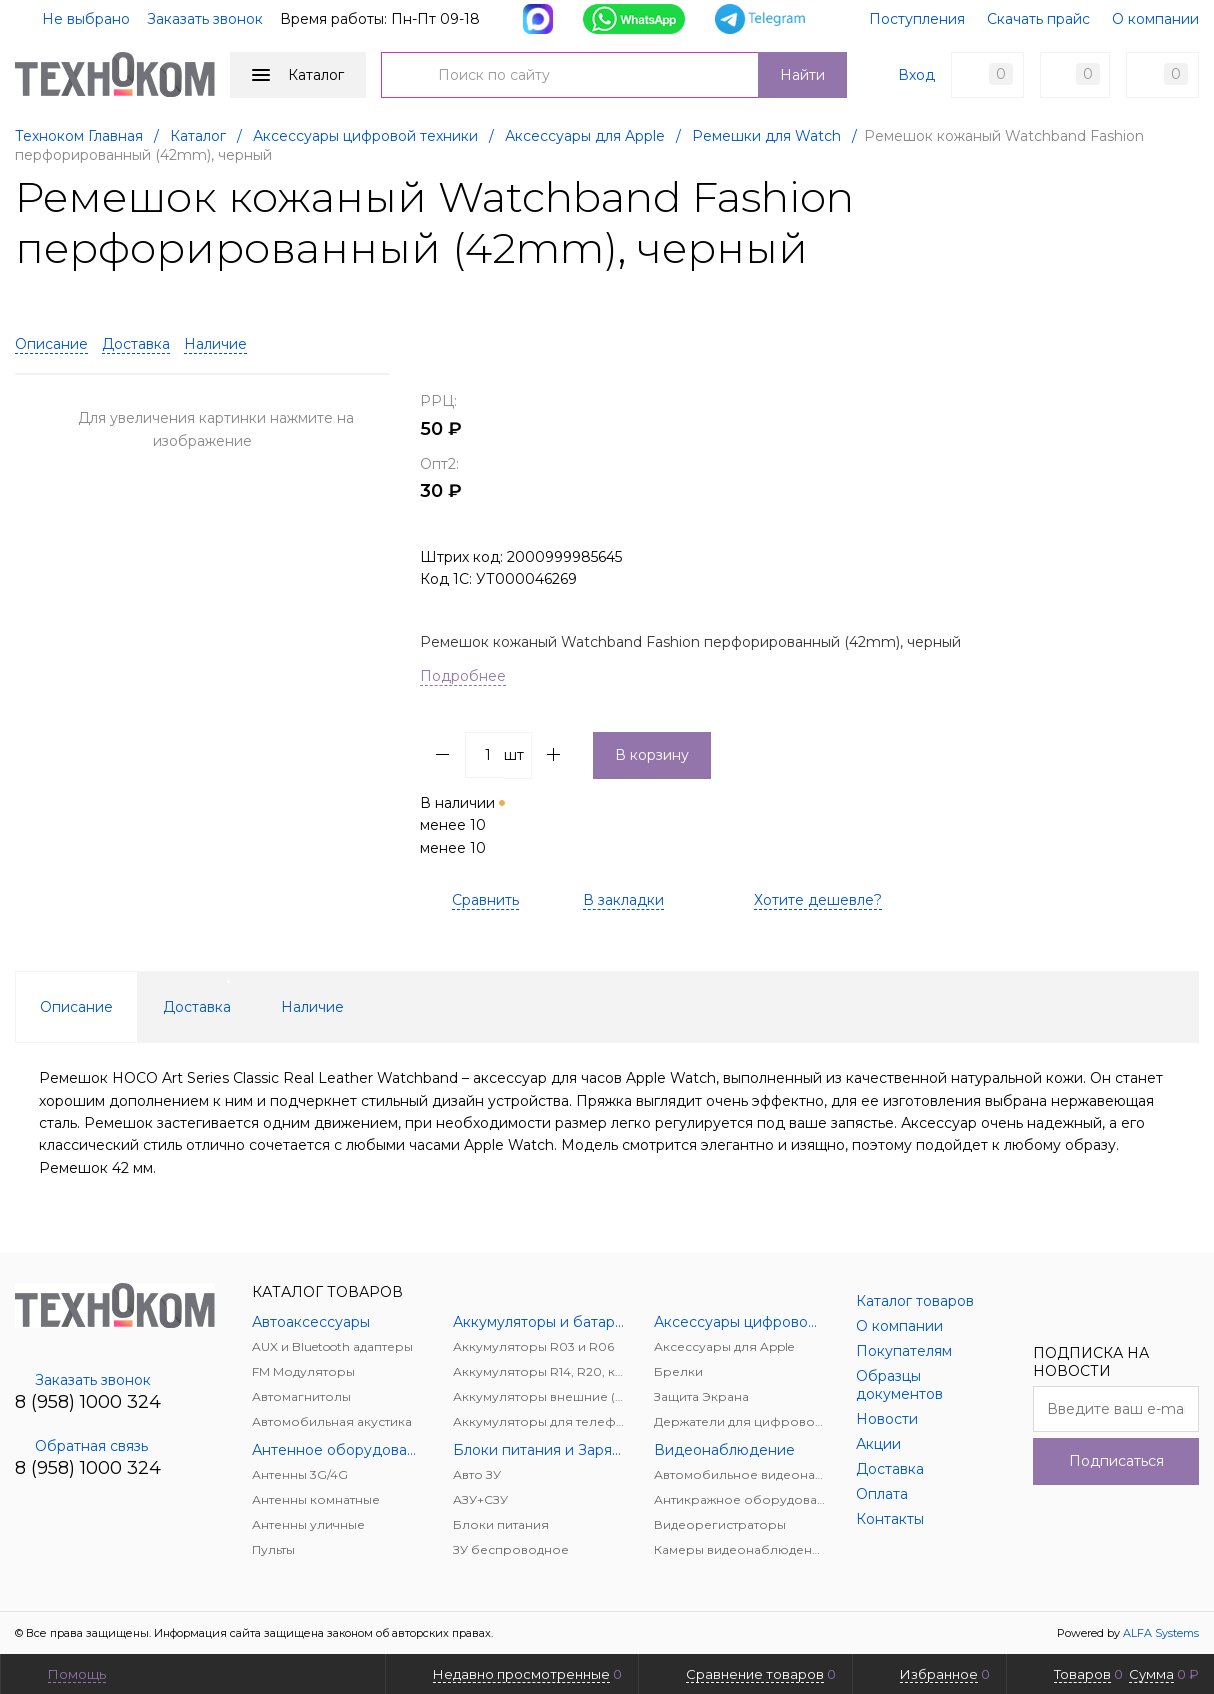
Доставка (136, 344)
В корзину (652, 755)
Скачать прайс (1038, 19)
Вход (916, 75)
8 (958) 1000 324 (88, 1402)
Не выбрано (74, 19)
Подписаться (1116, 1461)
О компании (1155, 19)
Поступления (917, 19)
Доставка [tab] (197, 1007)
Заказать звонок (205, 19)
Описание (51, 344)
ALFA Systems (1161, 1633)
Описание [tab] (76, 1007)
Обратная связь (81, 1446)
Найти (802, 75)
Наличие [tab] (312, 1007)
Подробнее (463, 676)
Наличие (215, 344)
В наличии (464, 825)
